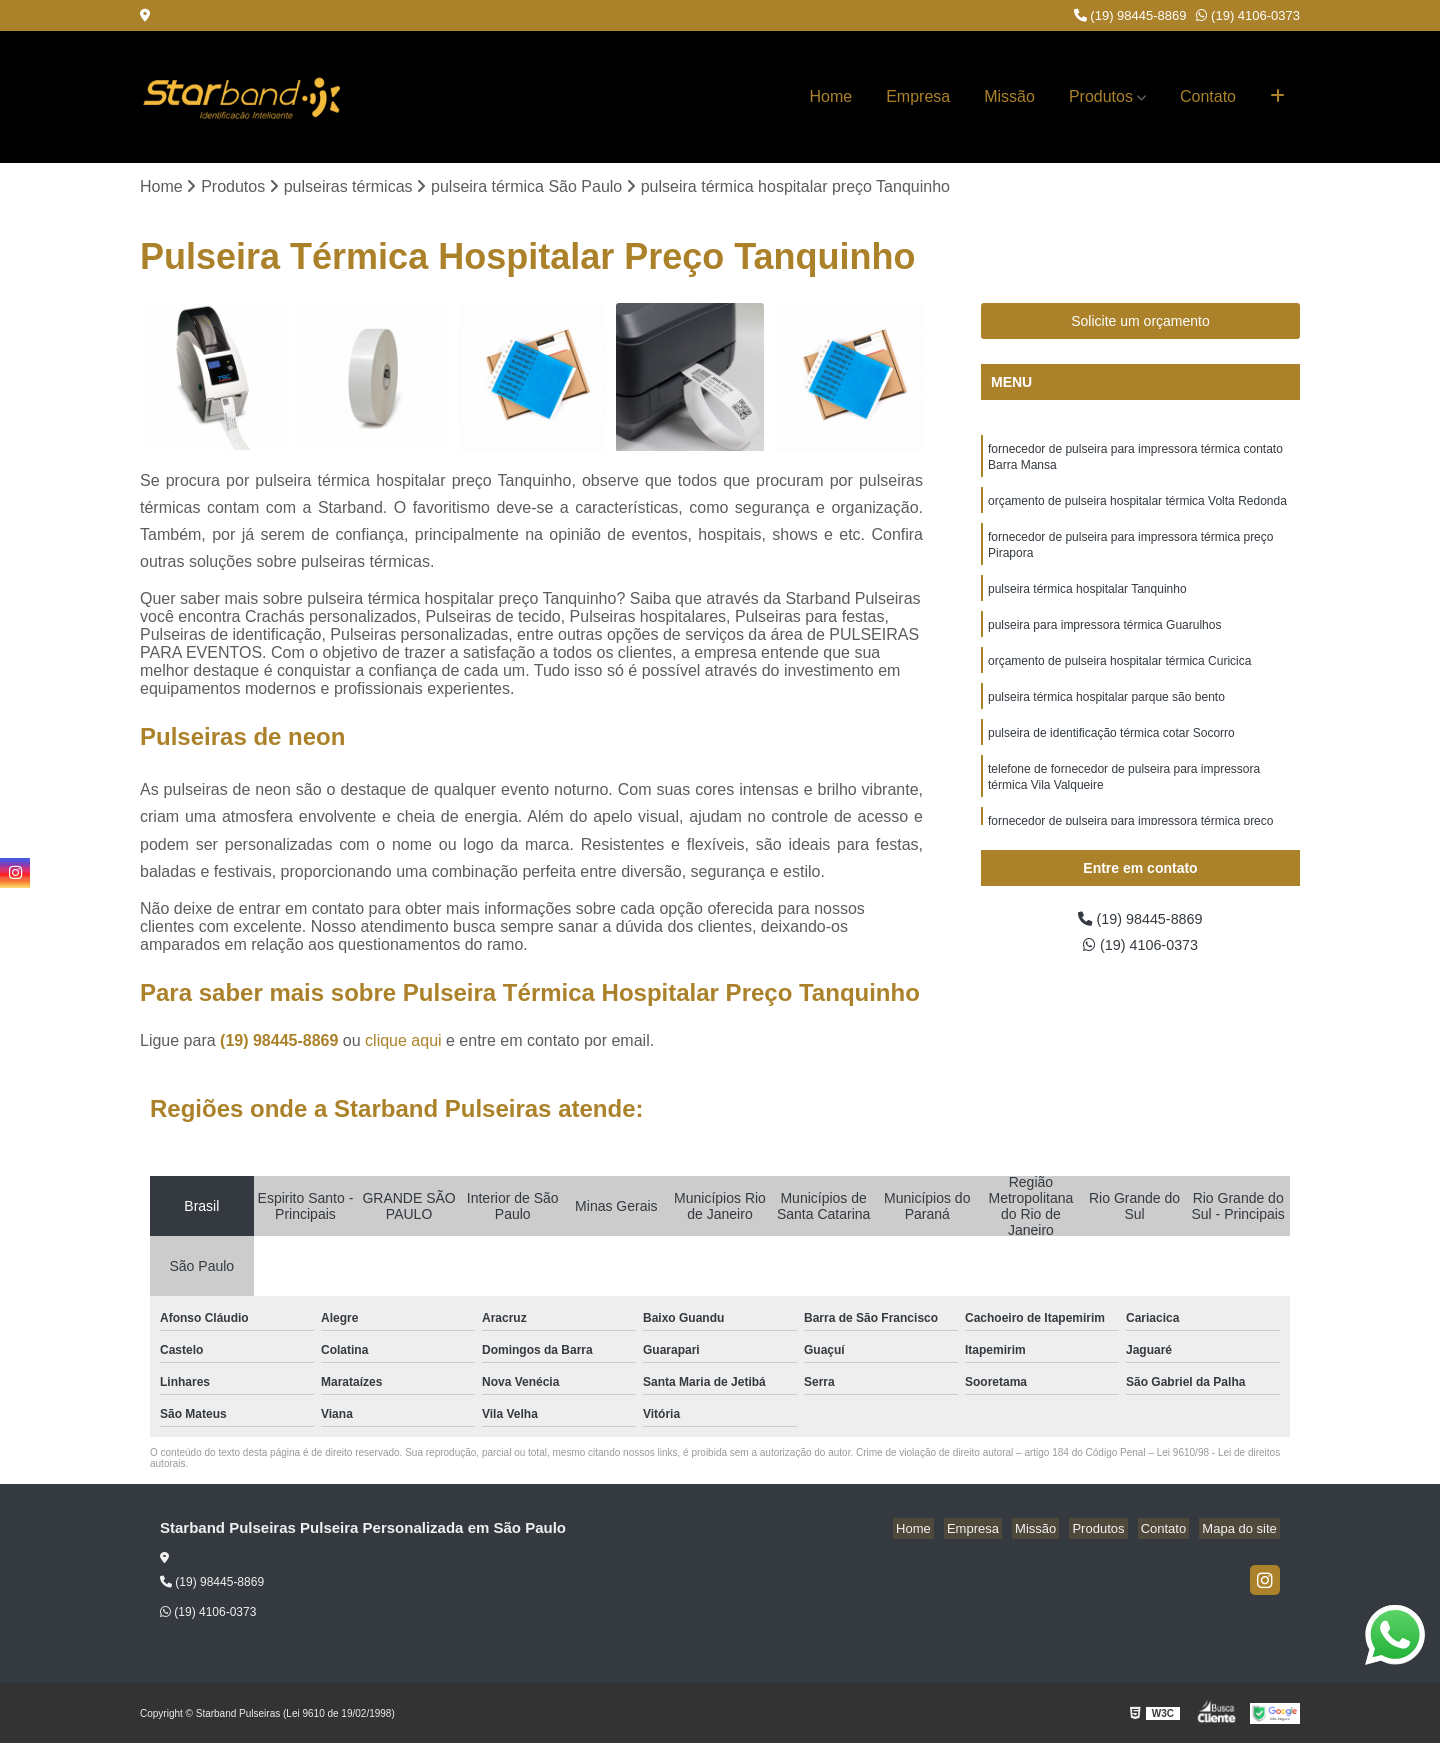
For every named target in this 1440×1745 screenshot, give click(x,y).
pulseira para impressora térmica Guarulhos (1104, 640)
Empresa (918, 96)
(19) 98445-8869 (1130, 15)
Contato (1208, 96)
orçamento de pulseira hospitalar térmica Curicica (1119, 678)
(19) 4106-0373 (1248, 15)
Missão (1009, 96)
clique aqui (403, 1042)
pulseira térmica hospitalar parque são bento (1106, 716)
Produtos (1101, 96)
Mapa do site (1242, 1530)
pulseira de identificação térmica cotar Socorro (1111, 754)
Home (831, 96)
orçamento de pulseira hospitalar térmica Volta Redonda (1137, 508)
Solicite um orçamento (1140, 323)
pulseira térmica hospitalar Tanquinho (1087, 602)
